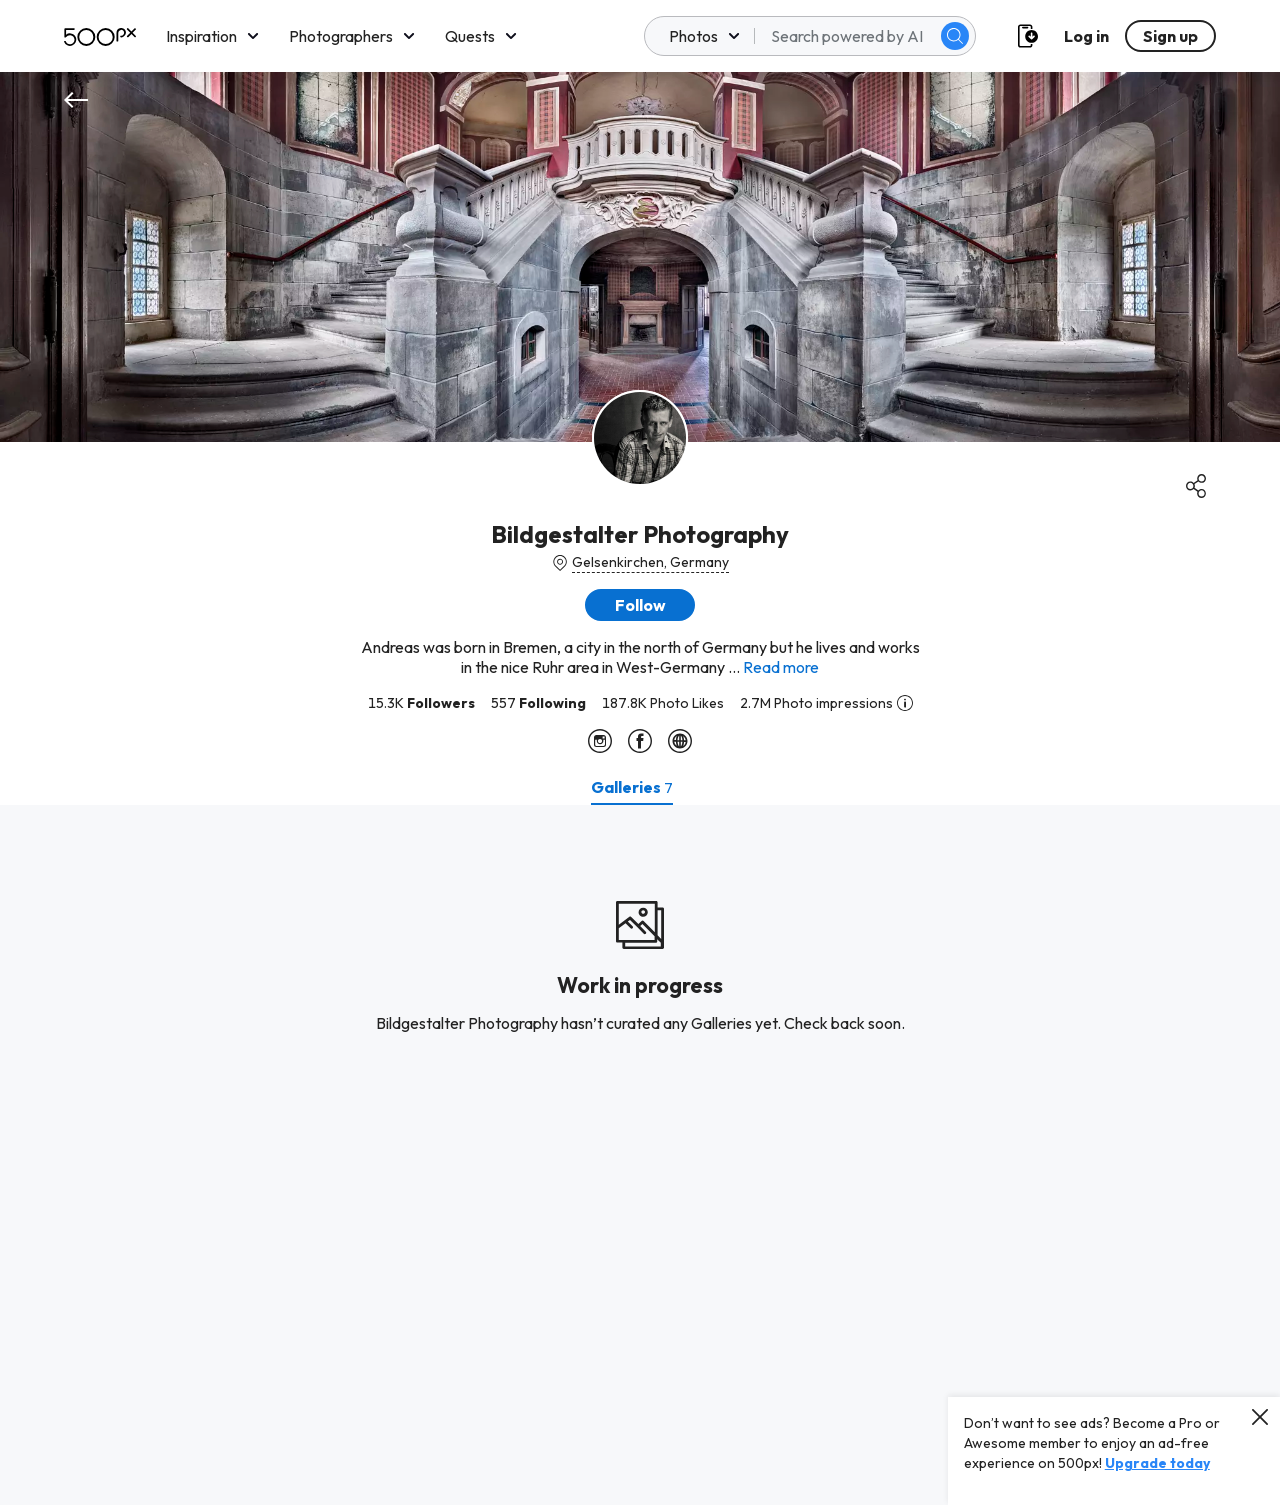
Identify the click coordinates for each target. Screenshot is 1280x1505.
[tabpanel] (640, 1155)
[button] (640, 605)
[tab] (632, 787)
